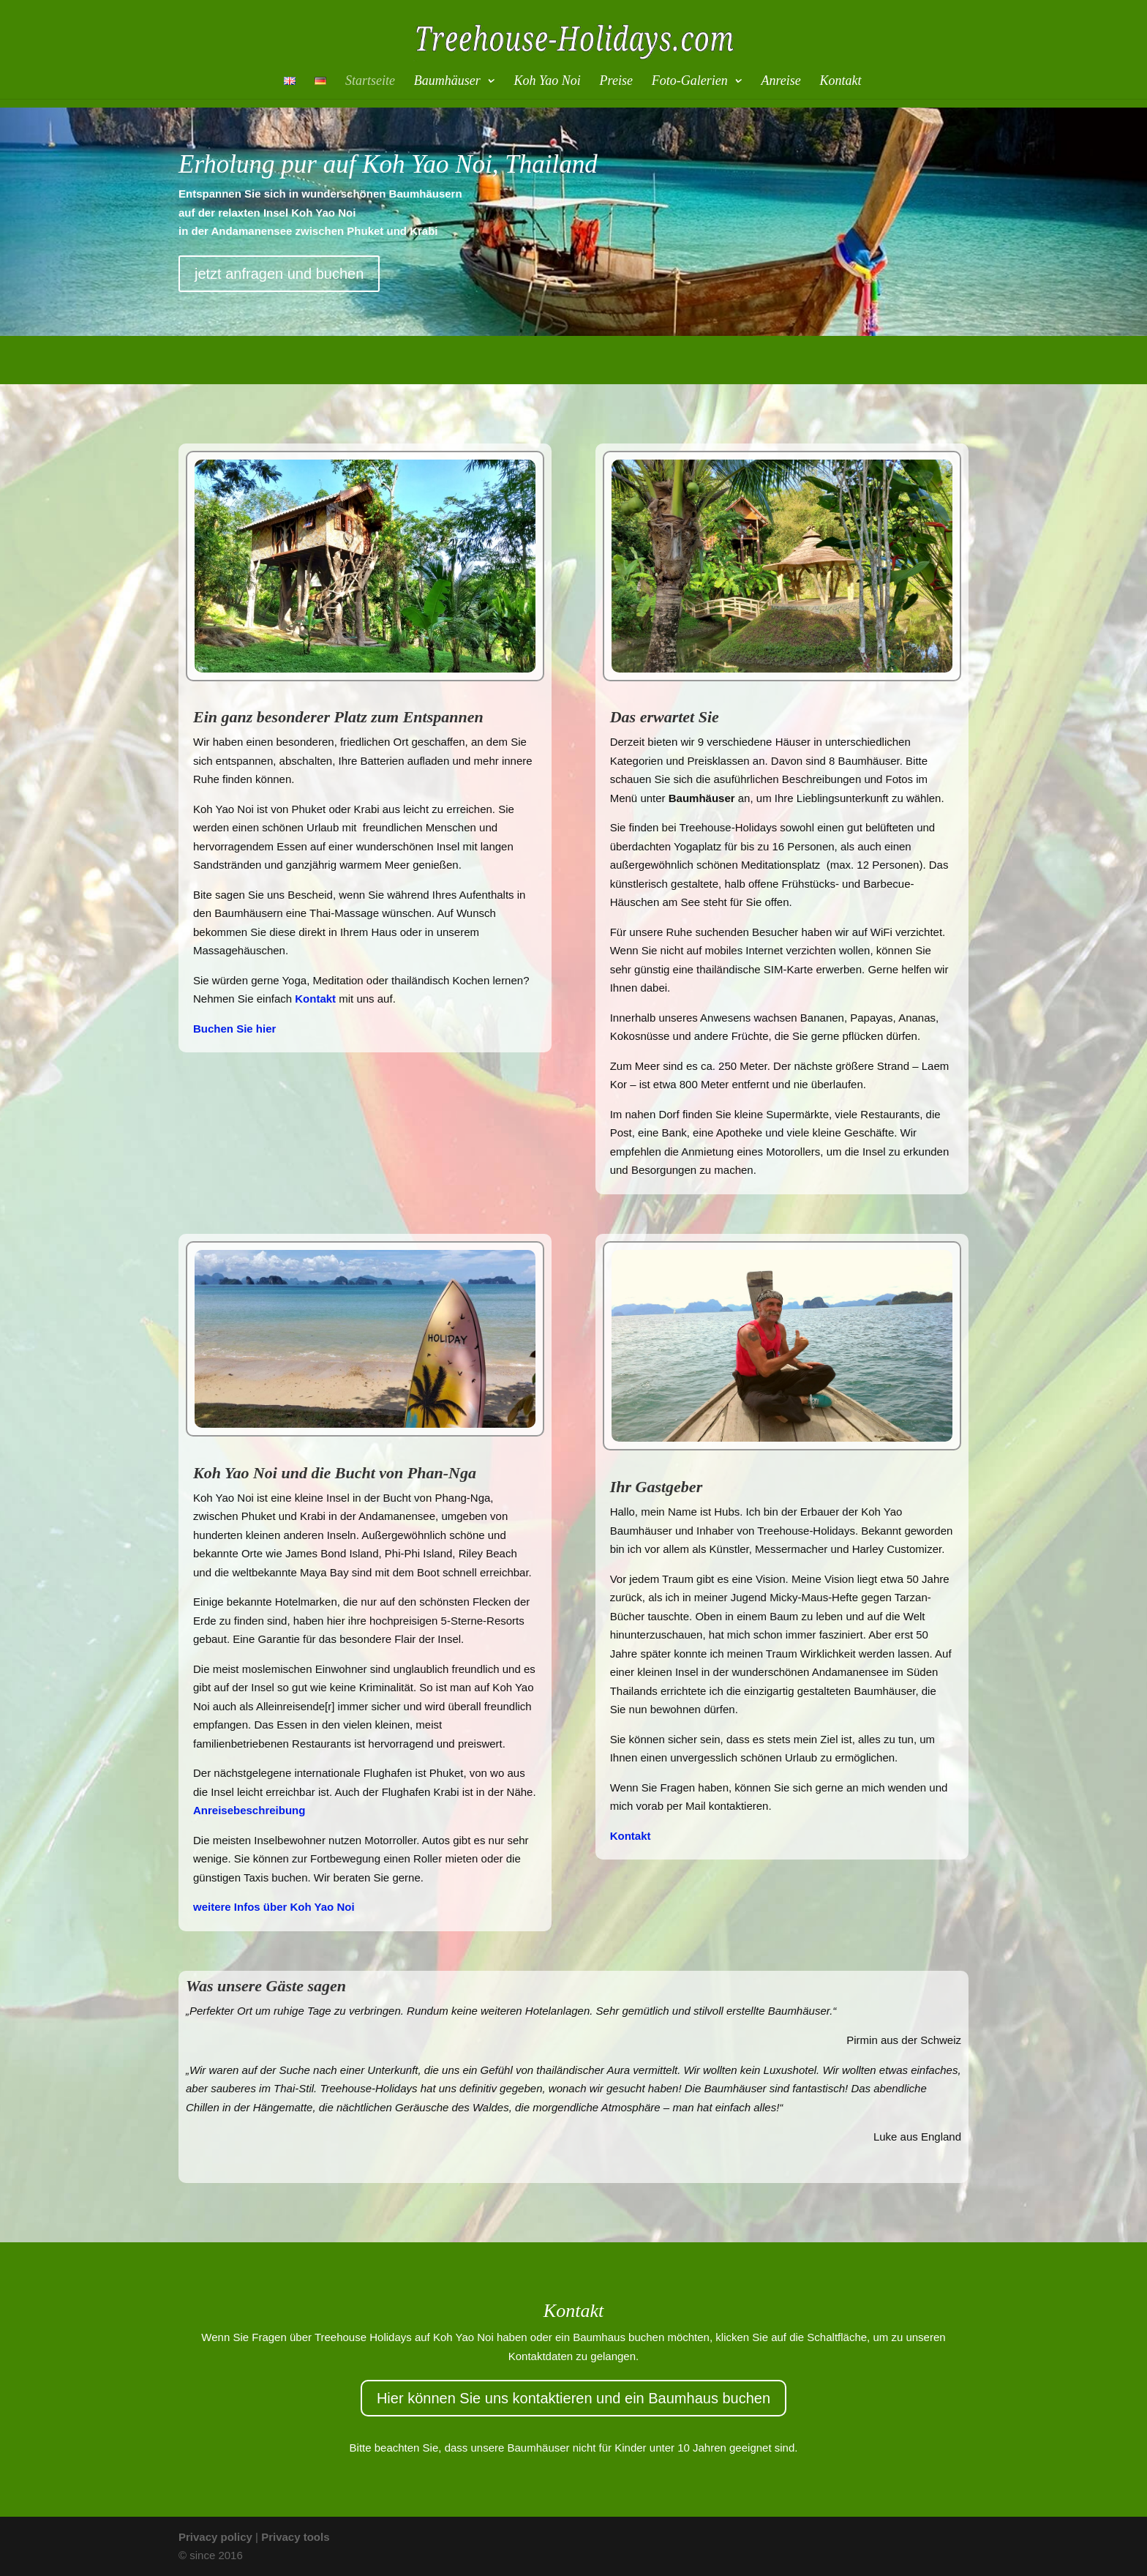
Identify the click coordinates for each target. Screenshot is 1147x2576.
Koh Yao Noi (547, 81)
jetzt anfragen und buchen (279, 274)
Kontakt (841, 81)
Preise (616, 81)
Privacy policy (215, 2537)
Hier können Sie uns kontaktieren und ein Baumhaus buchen (573, 2398)
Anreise (780, 81)
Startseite (370, 81)
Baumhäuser (447, 81)
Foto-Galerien (690, 81)
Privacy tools (295, 2537)
